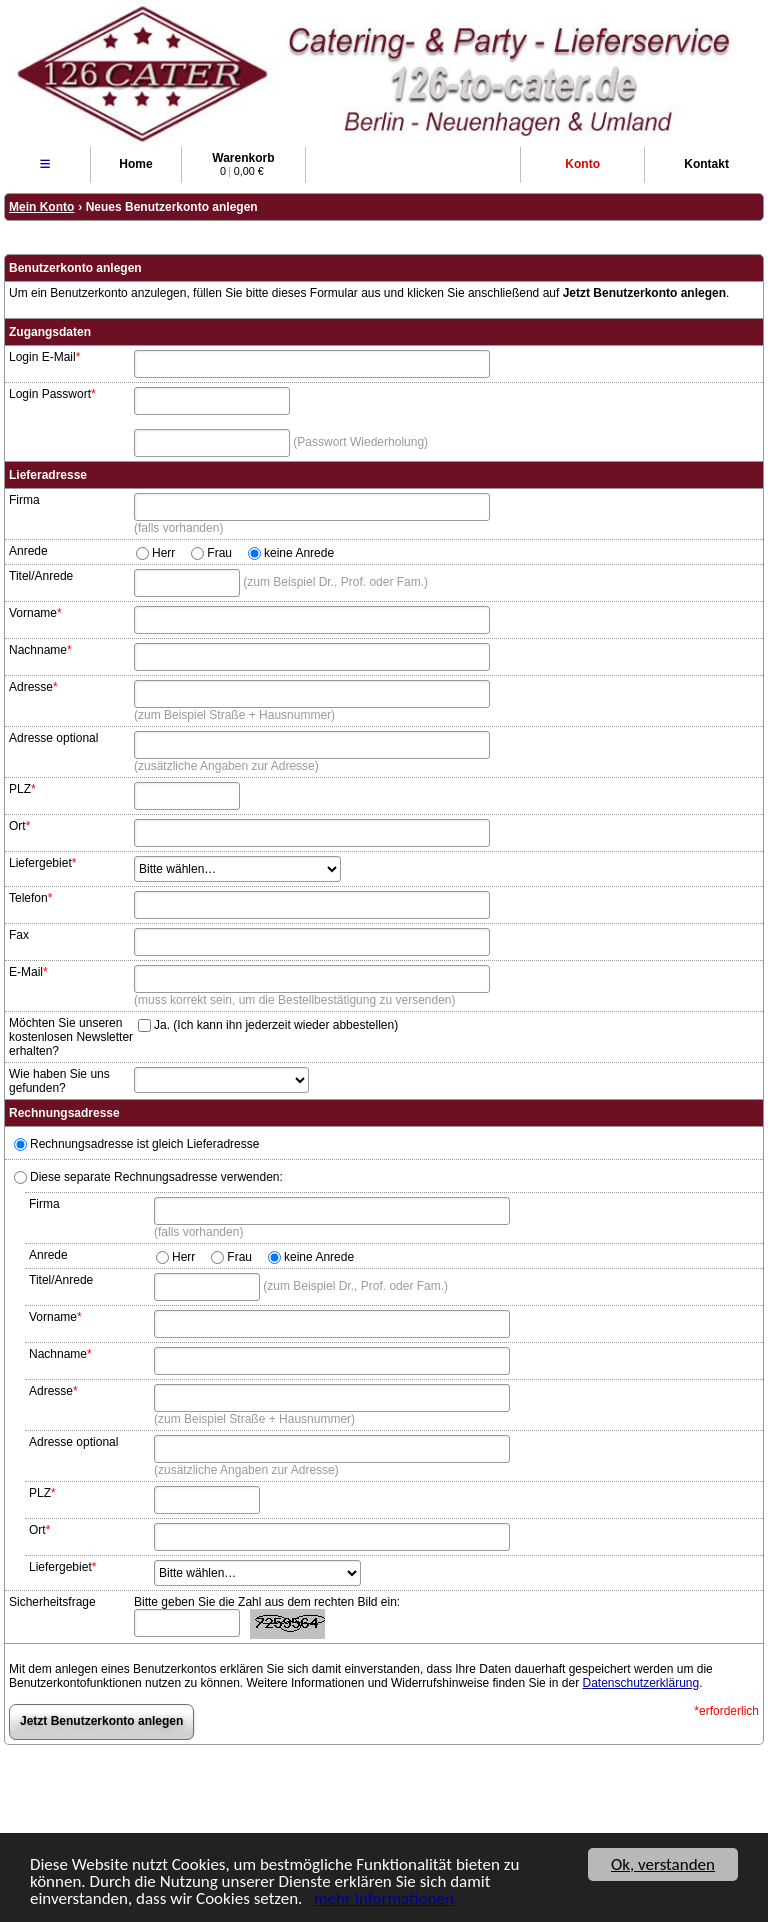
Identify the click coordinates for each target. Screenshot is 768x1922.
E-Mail (28, 972)
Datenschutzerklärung (640, 1683)
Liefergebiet (42, 863)
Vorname (35, 613)
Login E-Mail (44, 357)
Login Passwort (52, 394)
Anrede (28, 551)
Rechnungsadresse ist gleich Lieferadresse (136, 1144)
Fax (19, 935)
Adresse (33, 687)
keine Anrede (299, 553)
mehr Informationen (384, 1899)
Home (135, 164)
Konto (582, 164)
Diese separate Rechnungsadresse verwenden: (148, 1177)
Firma (24, 500)
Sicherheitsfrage (52, 1602)
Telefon (30, 898)
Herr (163, 553)
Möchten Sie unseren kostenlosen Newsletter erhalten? (71, 1037)
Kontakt (706, 164)
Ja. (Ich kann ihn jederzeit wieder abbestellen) (276, 1024)
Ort (19, 826)
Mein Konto (41, 207)
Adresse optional (53, 738)
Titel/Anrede (41, 576)
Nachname (40, 650)
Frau (219, 553)
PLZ (22, 789)
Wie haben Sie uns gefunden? (59, 1081)
